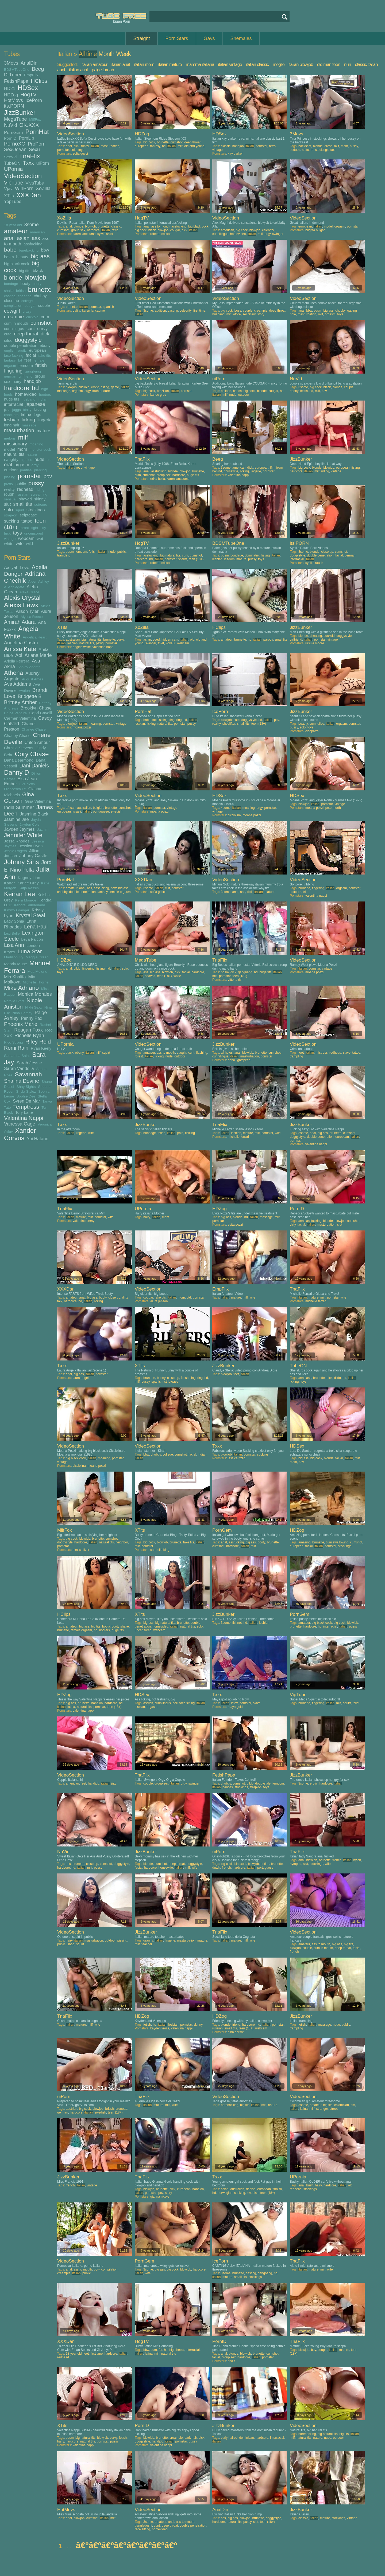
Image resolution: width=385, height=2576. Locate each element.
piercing (40, 470)
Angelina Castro (21, 642)
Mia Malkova (19, 979)
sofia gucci (80, 153)
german (10, 376)
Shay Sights (26, 1087)
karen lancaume (84, 234)
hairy (17, 381)
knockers (11, 415)
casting (10, 296)
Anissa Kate (20, 649)
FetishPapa (16, 81)
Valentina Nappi (23, 1118)
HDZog (11, 94)
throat (24, 528)
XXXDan (28, 195)
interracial (13, 404)
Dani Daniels (34, 766)
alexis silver (81, 1550)
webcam (26, 538)
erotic (22, 350)
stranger (322, 2109)
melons (10, 438)
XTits (9, 195)
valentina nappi (238, 475)
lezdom (229, 559)
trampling (63, 555)
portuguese (101, 811)
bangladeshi (143, 2525)
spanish (108, 307)
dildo (8, 340)
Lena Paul (36, 927)
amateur (16, 231)
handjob (32, 381)
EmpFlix (31, 75)
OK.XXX (29, 125)
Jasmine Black (34, 813)
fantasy (10, 360)
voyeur (170, 643)
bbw (45, 250)
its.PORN (14, 106)
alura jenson (159, 1301)
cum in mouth (16, 323)
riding (40, 490)
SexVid (10, 157)
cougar (30, 306)
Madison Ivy (13, 957)
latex (234, 1703)
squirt (19, 510)
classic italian (366, 64)
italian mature (170, 64)
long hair (12, 425)
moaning (36, 444)
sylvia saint (105, 234)
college (27, 301)
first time (199, 310)
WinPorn (24, 188)
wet (40, 538)
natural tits (14, 454)
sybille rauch (314, 563)
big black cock (16, 263)
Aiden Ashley (38, 581)
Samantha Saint (17, 1056)
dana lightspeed (239, 1060)
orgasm (21, 464)
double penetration (20, 345)
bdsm (9, 256)
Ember (10, 783)
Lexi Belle (12, 933)
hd (35, 387)
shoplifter (228, 724)
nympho (295, 1864)
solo (8, 509)
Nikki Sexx (33, 1007)
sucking (11, 521)
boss (237, 310)
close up (11, 300)
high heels (176, 2350)
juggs (16, 410)
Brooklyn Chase (35, 707)
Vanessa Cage (19, 1124)
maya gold (235, 1707)
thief (161, 643)
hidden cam (169, 639)
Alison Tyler (27, 611)
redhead (25, 489)
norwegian (225, 2193)
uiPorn (42, 163)
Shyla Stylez (26, 1091)
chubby (40, 295)
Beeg (38, 69)
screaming (39, 494)
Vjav (8, 188)
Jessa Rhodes (16, 841)
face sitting (159, 720)
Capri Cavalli (40, 713)
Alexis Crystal (22, 597)
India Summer (19, 807)
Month (106, 53)
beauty (22, 256)
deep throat (26, 333)
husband (29, 399)
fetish (41, 365)
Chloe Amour (37, 742)
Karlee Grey (28, 883)
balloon (226, 391)
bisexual (240, 1864)
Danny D (16, 772)
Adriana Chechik (24, 577)
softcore (40, 505)
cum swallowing (337, 1542)
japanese (35, 404)
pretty (8, 484)
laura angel (80, 1378)
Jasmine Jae (16, 819)
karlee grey (158, 395)
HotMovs (13, 100)
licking (28, 419)
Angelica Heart (35, 637)
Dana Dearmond (18, 760)
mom (22, 449)
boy (313, 2350)
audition (160, 310)
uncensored (33, 533)
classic (225, 146)
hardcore (16, 387)
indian (42, 399)
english (10, 350)
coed (156, 639)
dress (328, 146)
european (37, 350)
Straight (141, 38)
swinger (277, 234)
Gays (209, 38)
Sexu (34, 149)
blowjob (35, 277)
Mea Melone (37, 972)
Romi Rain (16, 1048)
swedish (116, 811)
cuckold (32, 317)
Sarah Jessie (29, 1062)
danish (250, 2189)
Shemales (241, 38)
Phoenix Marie (20, 1024)
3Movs (11, 63)
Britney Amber (20, 702)
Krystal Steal (30, 915)
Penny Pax (31, 1018)
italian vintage (230, 64)
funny (84, 146)
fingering (13, 371)
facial (31, 355)
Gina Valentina (38, 801)
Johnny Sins (21, 861)
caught (181, 1052)
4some (225, 808)
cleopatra (311, 731)
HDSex (28, 87)
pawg (100, 643)
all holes (227, 1052)
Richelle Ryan (29, 1035)
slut (7, 504)
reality (9, 489)
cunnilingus (14, 328)
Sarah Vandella (19, 1068)
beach (237, 391)
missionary (15, 443)
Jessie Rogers (15, 851)
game (115, 387)
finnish (277, 2189)
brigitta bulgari (315, 230)
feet (27, 360)
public (21, 483)
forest (139, 1056)
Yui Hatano (37, 1138)
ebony (45, 345)
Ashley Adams (28, 667)
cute (7, 334)
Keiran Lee (19, 893)
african (70, 808)
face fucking (13, 356)
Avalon (24, 691)
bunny (161, 1378)
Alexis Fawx (21, 605)
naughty (11, 459)
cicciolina (234, 815)
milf (23, 437)
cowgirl (12, 311)
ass (36, 238)
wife (20, 543)
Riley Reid (38, 1041)
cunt (30, 328)
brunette (40, 289)
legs (37, 414)
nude (39, 459)
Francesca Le (15, 789)
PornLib (26, 138)
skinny (40, 499)
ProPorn (36, 144)
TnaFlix (29, 156)
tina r (231, 2361)
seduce (295, 150)
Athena (13, 672)
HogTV (28, 94)
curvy (42, 328)
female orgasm (119, 892)
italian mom (144, 64)
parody (268, 639)
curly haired (229, 2438)
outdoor (11, 470)
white (8, 543)
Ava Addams (17, 684)
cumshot (41, 323)
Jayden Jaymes (19, 829)
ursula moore (314, 643)
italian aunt (78, 69)
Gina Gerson (19, 797)
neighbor (122, 1542)
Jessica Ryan (31, 846)
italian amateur (94, 64)
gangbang (33, 371)
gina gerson (236, 2032)
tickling (190, 1133)
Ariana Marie (38, 655)
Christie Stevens (18, 748)
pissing (9, 477)
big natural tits (170, 555)
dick (45, 333)
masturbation (19, 430)
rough (9, 494)
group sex (78, 230)
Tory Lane (24, 1112)
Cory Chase (32, 754)
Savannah (28, 1074)
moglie (278, 64)
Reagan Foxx (28, 1030)
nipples (26, 460)
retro (272, 146)
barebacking (29, 250)
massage (29, 425)
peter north (333, 808)
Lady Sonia (14, 921)
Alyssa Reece (32, 617)
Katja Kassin (29, 888)
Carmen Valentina (20, 718)
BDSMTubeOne (16, 70)
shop (70, 1944)
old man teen (328, 64)
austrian (71, 2109)
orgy (35, 465)
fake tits (44, 356)
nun (347, 64)
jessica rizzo (236, 1458)
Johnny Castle (33, 855)
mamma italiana (200, 64)
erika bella (157, 479)
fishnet (237, 1623)
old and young (194, 146)
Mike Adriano (21, 988)
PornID (10, 138)
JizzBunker (19, 112)
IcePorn (33, 100)
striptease (28, 515)
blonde (13, 277)
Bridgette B (29, 696)
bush (309, 2185)
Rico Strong (13, 1042)
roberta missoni (161, 234)
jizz (7, 409)
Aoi (18, 655)
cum (45, 316)
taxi (332, 150)
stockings (35, 509)
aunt (61, 69)
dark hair (190, 2438)
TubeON (12, 163)
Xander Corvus (20, 1134)
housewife (231, 471)
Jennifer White (23, 835)
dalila (76, 310)
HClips (39, 81)
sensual (10, 499)
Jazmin (43, 830)
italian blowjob (300, 64)
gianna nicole (159, 2196)
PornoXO (14, 144)
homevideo (26, 394)
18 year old (13, 225)
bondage (11, 284)
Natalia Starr (14, 1001)
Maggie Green (37, 957)
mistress (322, 1052)
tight (34, 528)
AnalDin (29, 63)
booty (25, 283)
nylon (357, 1860)
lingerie (44, 419)
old (49, 460)
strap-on (10, 515)
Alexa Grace (29, 592)
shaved (25, 499)
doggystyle (28, 340)
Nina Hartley (22, 1013)
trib (305, 892)
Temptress (26, 1107)
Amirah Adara (20, 622)
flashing (201, 1052)
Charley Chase (17, 735)
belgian (98, 808)
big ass (40, 256)
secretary (248, 314)
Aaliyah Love (16, 567)
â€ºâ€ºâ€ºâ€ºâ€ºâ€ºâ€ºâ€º (126, 2545)
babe (10, 249)
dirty (293, 1224)
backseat (304, 146)
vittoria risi (235, 980)
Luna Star (30, 951)
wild (29, 543)
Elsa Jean (27, 778)
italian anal (120, 64)
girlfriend (26, 376)
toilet (356, 1703)
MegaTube (15, 119)
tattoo (26, 521)
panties (26, 470)
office (237, 314)
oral (8, 464)
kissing (40, 409)
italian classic (257, 64)
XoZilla (43, 188)
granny (148, 1940)
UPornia (13, 169)
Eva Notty (27, 784)
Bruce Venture (15, 713)
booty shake (120, 1626)
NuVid (10, 125)
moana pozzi (82, 727)
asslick (148, 1703)
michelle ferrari (238, 1137)
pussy (36, 483)
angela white (82, 647)
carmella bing (159, 1550)
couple (44, 305)
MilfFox (35, 119)
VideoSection (23, 175)
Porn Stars (176, 38)
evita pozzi (235, 1224)
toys (17, 533)
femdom (25, 365)
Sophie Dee (25, 1096)
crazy (27, 311)
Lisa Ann (14, 945)
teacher (146, 1944)
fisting (105, 387)
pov (48, 476)
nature (32, 455)
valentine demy (83, 1221)
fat (20, 360)
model (9, 449)
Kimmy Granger (16, 910)
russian (22, 494)
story (260, 314)
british (21, 291)
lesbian (11, 419)
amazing (304, 1542)
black (38, 270)
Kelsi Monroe (25, 900)
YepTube (12, 201)
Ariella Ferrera (16, 661)
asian (23, 238)
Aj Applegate (14, 587)
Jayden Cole (30, 824)
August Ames (32, 679)
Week (123, 53)
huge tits (11, 399)
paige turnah (103, 69)
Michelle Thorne (35, 982)
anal (9, 238)
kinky (27, 410)
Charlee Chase (34, 729)
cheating (25, 296)
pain (180, 1133)
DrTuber (12, 74)
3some (31, 224)
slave (347, 1052)
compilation (13, 306)
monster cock (40, 450)
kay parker (235, 153)
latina (26, 414)
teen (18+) (196, 559)
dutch (216, 1867)
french (226, 1867)
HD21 (9, 88)
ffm (272, 467)
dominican (246, 2438)
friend (236, 2024)
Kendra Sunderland (29, 905)
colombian (341, 2105)
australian (73, 639)
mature (43, 430)
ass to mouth (160, 226)
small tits (22, 504)
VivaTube (34, 183)
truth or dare (101, 391)
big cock (149, 142)
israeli (76, 811)
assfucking (33, 244)
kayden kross (159, 2028)
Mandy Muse (15, 964)
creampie (14, 316)
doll (175, 1703)
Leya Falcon (32, 939)
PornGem (13, 132)
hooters (45, 395)
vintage (10, 539)
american (37, 232)
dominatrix (252, 555)
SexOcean (15, 149)
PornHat (37, 131)
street (334, 2109)
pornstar (29, 476)
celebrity (268, 230)
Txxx (28, 163)
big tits (24, 270)
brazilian (163, 391)
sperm (182, 559)
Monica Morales (35, 994)
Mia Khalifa (15, 976)
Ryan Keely (41, 1048)
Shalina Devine (21, 1081)
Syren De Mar (26, 1101)
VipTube (13, 183)
